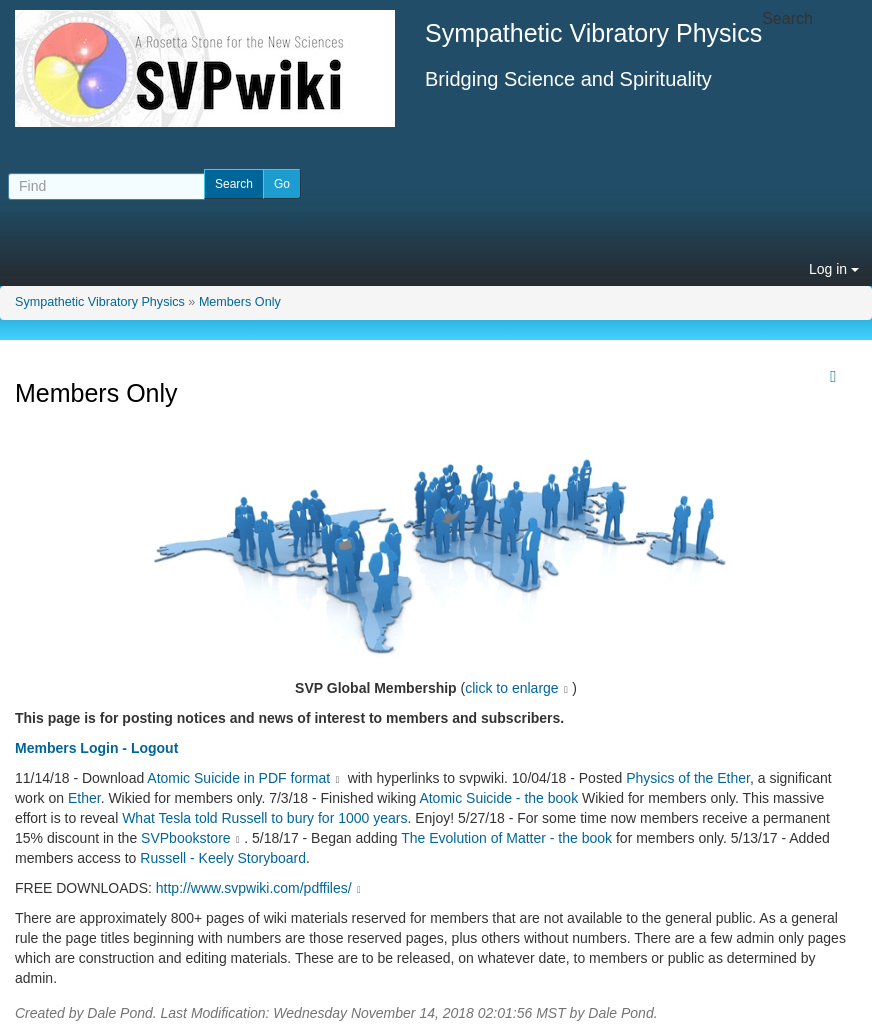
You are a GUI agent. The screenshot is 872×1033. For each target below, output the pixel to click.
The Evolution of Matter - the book (506, 838)
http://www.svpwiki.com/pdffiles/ (260, 888)
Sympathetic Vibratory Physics (100, 302)
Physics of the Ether (688, 778)
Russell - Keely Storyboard (223, 858)
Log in (834, 269)
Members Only (240, 302)
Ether (84, 798)
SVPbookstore (186, 838)
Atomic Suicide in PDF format (238, 778)
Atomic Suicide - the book (498, 798)
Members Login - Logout (96, 748)
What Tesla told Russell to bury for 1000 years (264, 818)
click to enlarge (511, 688)
